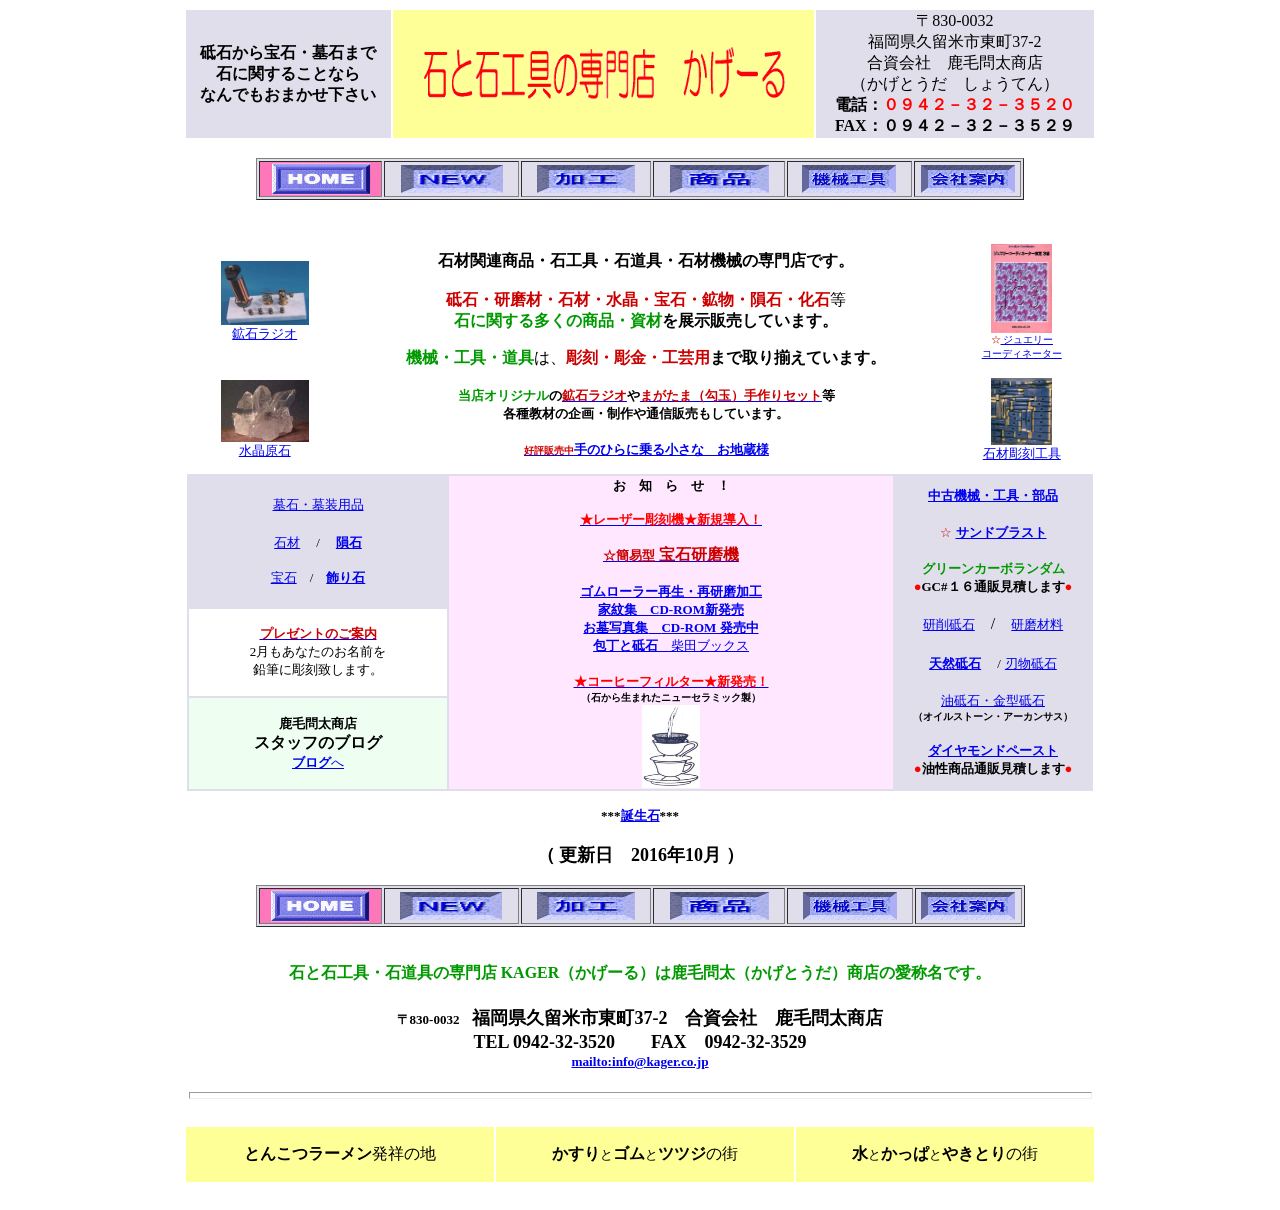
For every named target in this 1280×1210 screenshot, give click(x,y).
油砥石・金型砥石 (993, 700)
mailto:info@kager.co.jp (639, 1061)
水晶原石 (265, 450)
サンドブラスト (1001, 532)
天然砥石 (955, 663)
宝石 (284, 577)
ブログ (311, 762)
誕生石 (640, 815)
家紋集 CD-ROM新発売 (671, 609)
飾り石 (345, 577)
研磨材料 (1037, 624)
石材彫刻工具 (1022, 453)
